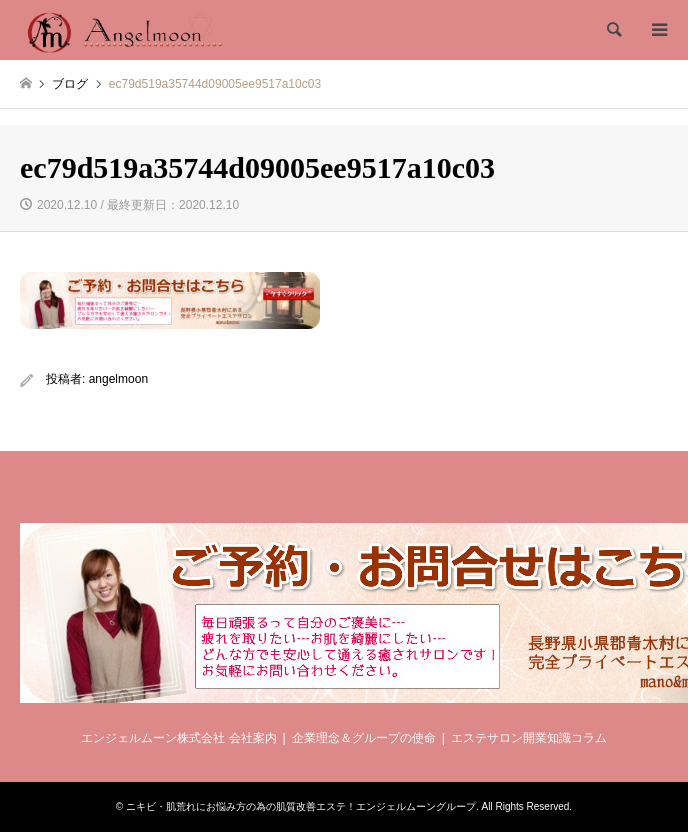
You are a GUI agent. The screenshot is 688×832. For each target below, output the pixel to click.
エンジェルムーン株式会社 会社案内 (178, 738)
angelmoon (118, 379)
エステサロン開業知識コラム (529, 738)
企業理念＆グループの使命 (364, 738)
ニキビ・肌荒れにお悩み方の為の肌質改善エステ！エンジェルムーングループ (301, 806)
